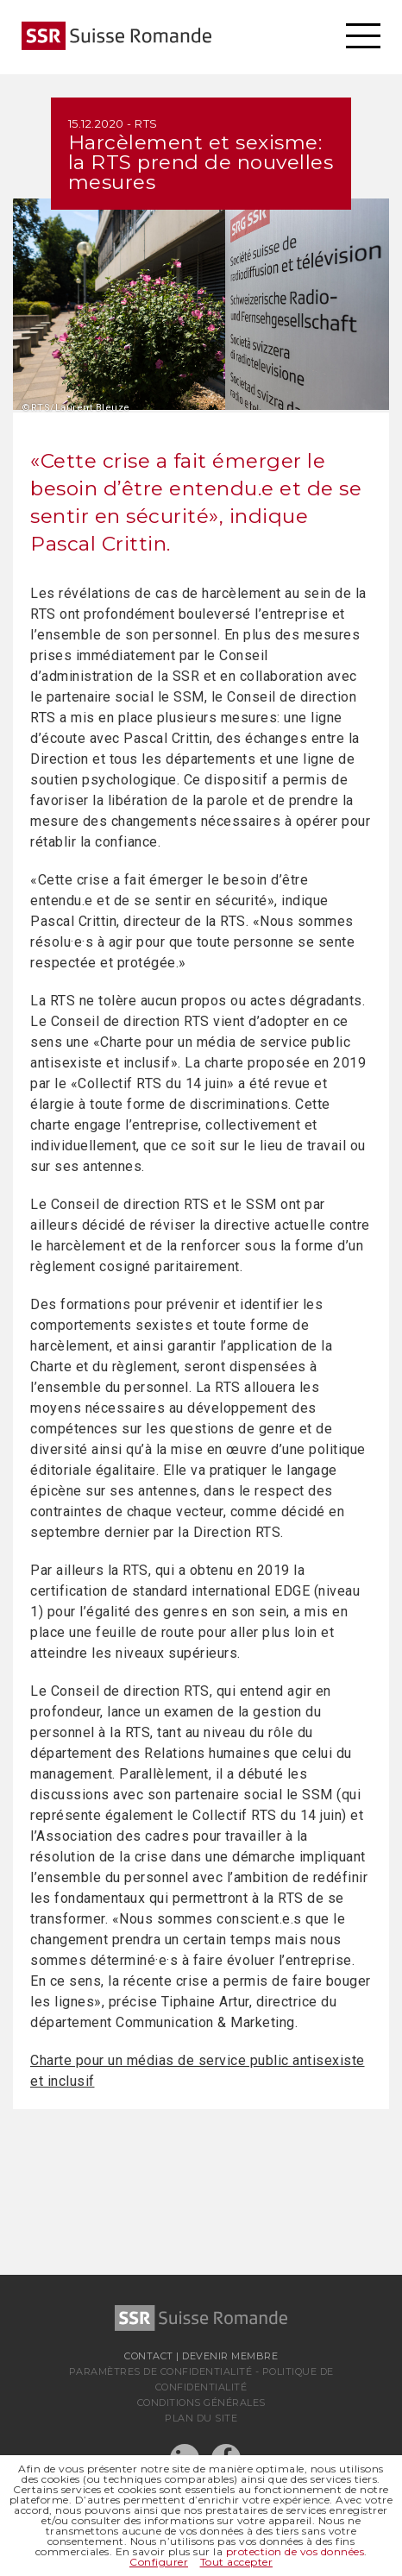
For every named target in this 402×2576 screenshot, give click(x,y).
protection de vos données (295, 2551)
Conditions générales (201, 2402)
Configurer (158, 2561)
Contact (148, 2356)
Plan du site (201, 2418)
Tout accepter (236, 2561)
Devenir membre (230, 2356)
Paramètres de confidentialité (161, 2371)
